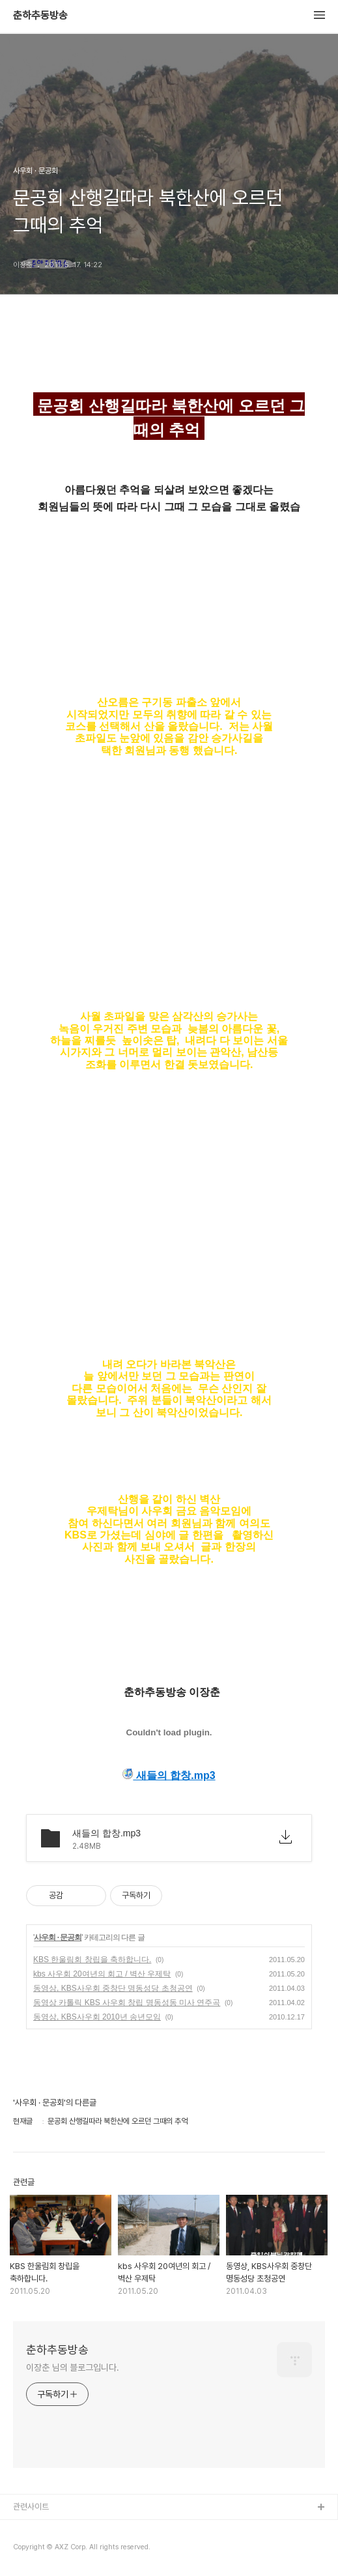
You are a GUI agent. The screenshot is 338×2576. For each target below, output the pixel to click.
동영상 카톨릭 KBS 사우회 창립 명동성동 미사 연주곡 (126, 2002)
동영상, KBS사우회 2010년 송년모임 (97, 2016)
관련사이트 (31, 2506)
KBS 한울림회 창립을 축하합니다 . (92, 1959)
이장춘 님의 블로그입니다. (72, 2367)
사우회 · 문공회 (57, 1937)
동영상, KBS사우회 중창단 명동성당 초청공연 (113, 1988)
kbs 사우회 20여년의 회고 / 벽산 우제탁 (102, 1973)
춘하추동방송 (40, 16)
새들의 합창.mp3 (168, 1775)
